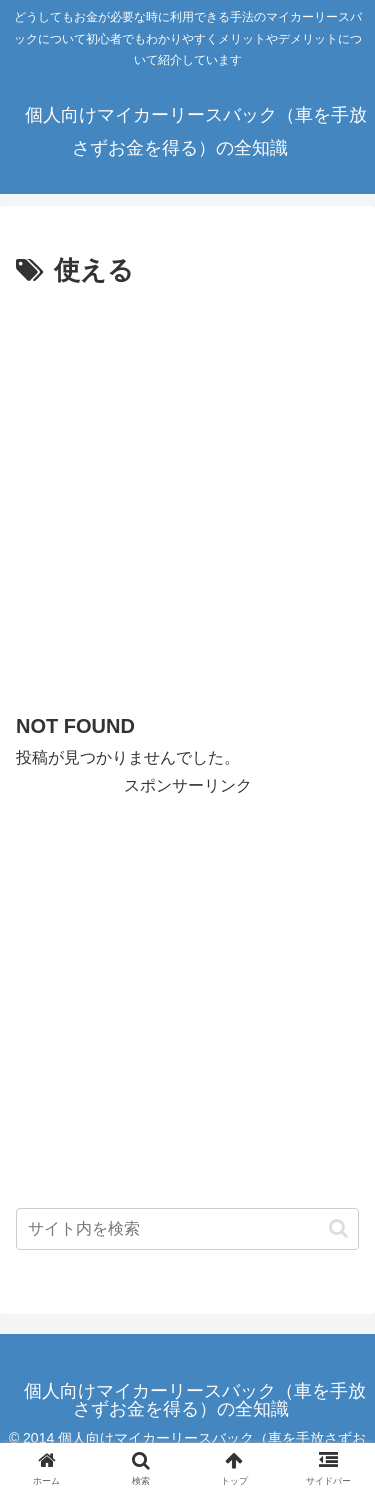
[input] (187, 1229)
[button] (338, 1228)
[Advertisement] (187, 491)
